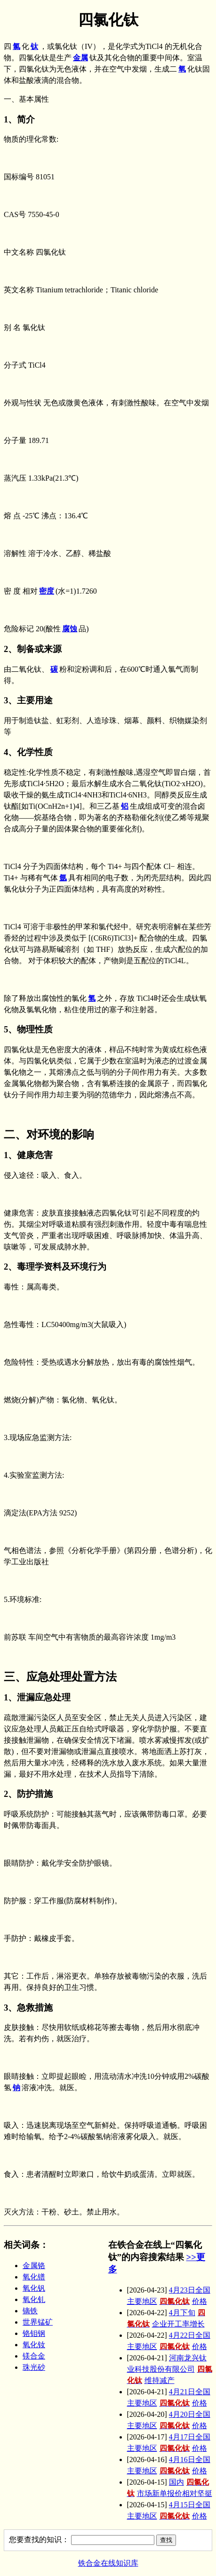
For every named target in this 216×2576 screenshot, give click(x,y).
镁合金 (34, 2356)
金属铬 (34, 2266)
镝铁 (30, 2311)
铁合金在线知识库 (108, 2563)
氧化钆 (34, 2299)
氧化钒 (34, 2288)
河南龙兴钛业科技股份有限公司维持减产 (169, 2369)
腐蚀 (69, 629)
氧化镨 (34, 2277)
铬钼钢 (34, 2333)
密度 (46, 591)
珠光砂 (34, 2367)
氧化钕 (34, 2345)
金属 (80, 58)
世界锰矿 (38, 2322)
